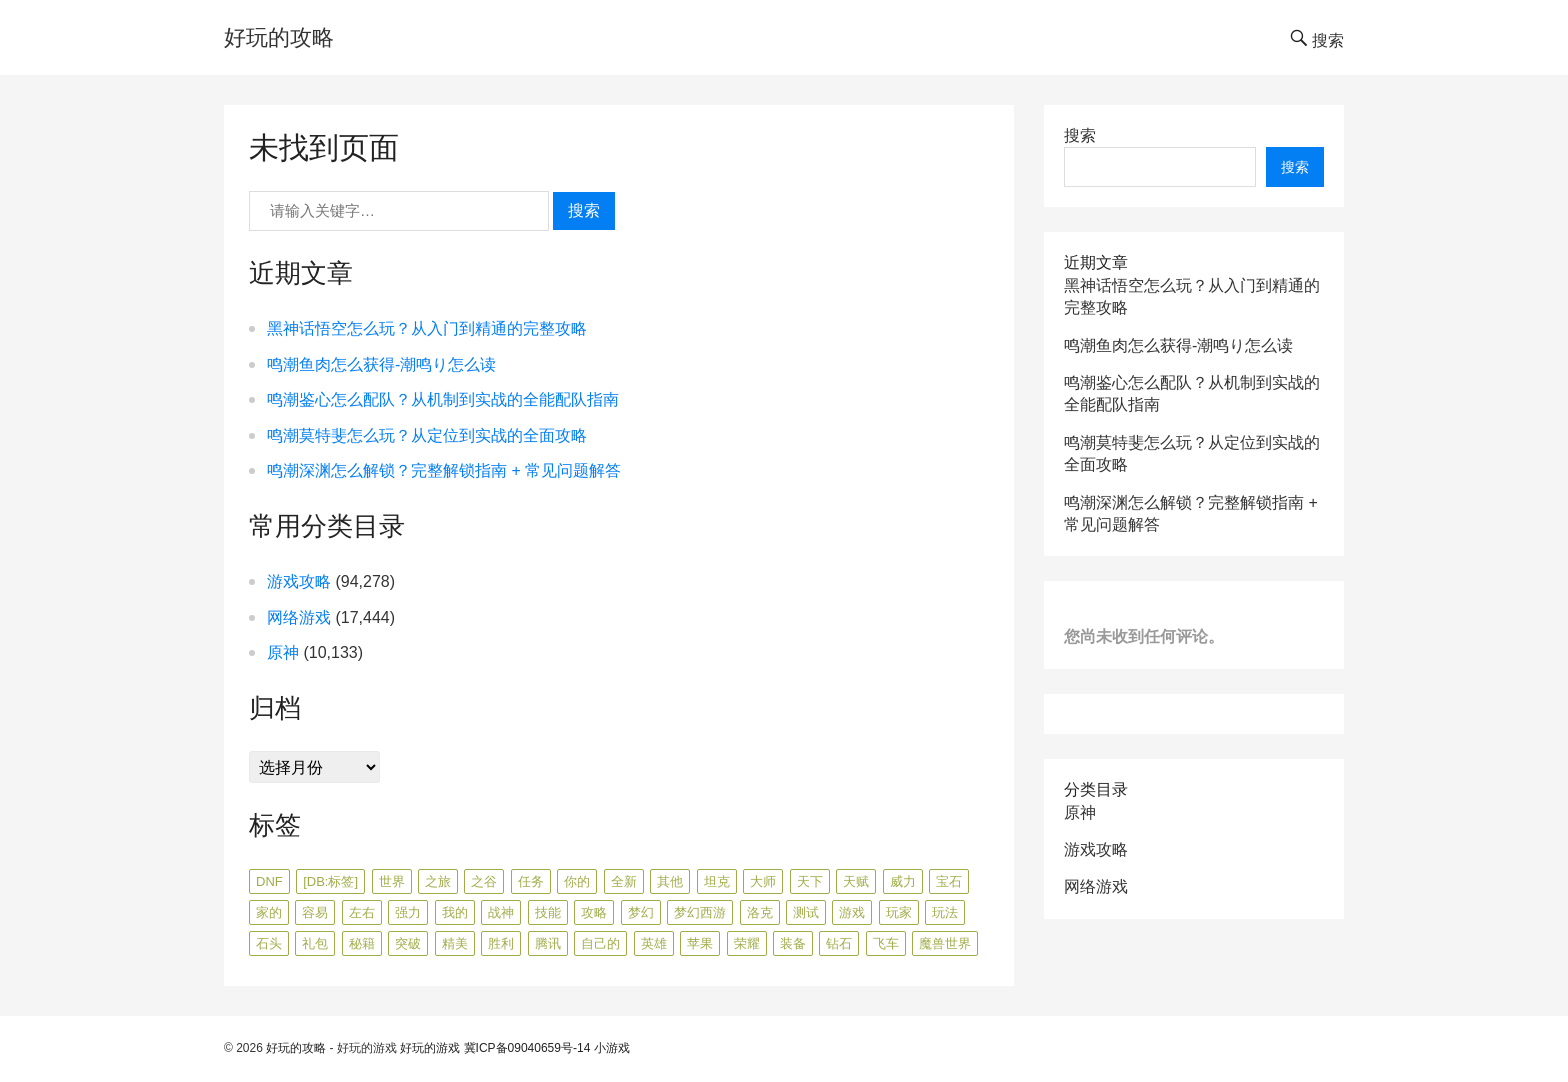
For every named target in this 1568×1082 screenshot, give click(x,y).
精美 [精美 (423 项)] (455, 943)
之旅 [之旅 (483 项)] (438, 881)
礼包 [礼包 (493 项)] (315, 943)
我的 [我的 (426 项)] (455, 912)
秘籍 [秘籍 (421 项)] (362, 943)
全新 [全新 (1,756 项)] (624, 881)
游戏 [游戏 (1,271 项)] (852, 912)
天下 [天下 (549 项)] (810, 881)
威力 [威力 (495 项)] (903, 881)
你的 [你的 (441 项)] (577, 881)
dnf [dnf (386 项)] (269, 881)
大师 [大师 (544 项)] (763, 881)
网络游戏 (299, 617)
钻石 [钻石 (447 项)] (839, 943)
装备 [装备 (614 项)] (793, 943)
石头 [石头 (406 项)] (269, 943)
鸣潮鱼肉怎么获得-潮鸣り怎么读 (381, 364)
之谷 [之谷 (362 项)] (484, 881)
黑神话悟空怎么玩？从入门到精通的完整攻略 (427, 328)
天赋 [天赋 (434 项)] (856, 881)
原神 (283, 652)
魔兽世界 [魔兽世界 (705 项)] (945, 943)
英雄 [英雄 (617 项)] (654, 943)
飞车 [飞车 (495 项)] (886, 943)
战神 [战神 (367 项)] (501, 912)
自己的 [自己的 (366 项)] (600, 943)
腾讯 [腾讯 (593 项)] (548, 943)
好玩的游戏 (430, 1048)
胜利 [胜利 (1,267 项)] (501, 943)
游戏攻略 (299, 581)
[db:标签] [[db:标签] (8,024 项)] (330, 881)
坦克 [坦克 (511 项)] (717, 881)
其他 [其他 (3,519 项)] (670, 881)
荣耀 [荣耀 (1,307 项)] (747, 943)
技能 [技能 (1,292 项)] (548, 912)
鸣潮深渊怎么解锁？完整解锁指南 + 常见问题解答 (444, 470)
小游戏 (612, 1048)
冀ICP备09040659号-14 (527, 1048)
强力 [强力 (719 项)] (408, 912)
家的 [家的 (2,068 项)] (269, 912)
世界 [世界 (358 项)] (392, 881)
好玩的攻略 (279, 37)
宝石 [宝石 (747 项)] (949, 881)
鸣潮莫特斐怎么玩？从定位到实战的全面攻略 (427, 435)
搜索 (584, 210)
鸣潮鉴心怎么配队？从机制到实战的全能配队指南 (443, 399)
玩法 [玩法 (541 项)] (945, 912)
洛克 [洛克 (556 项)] (760, 912)
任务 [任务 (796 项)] (531, 881)
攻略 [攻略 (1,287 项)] (594, 912)
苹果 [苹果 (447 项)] (700, 943)
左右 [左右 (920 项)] (362, 912)
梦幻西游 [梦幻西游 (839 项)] (700, 912)
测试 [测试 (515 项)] (806, 912)
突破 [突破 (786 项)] (408, 943)
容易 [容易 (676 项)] (315, 912)
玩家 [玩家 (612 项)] (899, 912)
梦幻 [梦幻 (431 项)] (641, 912)
